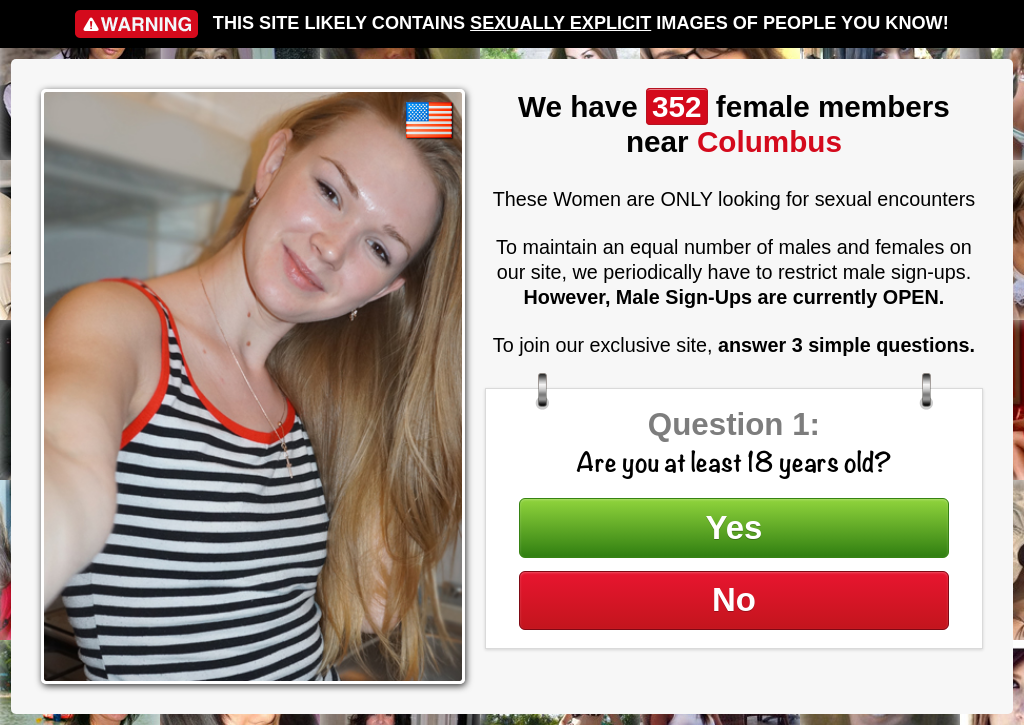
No (734, 599)
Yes (734, 527)
